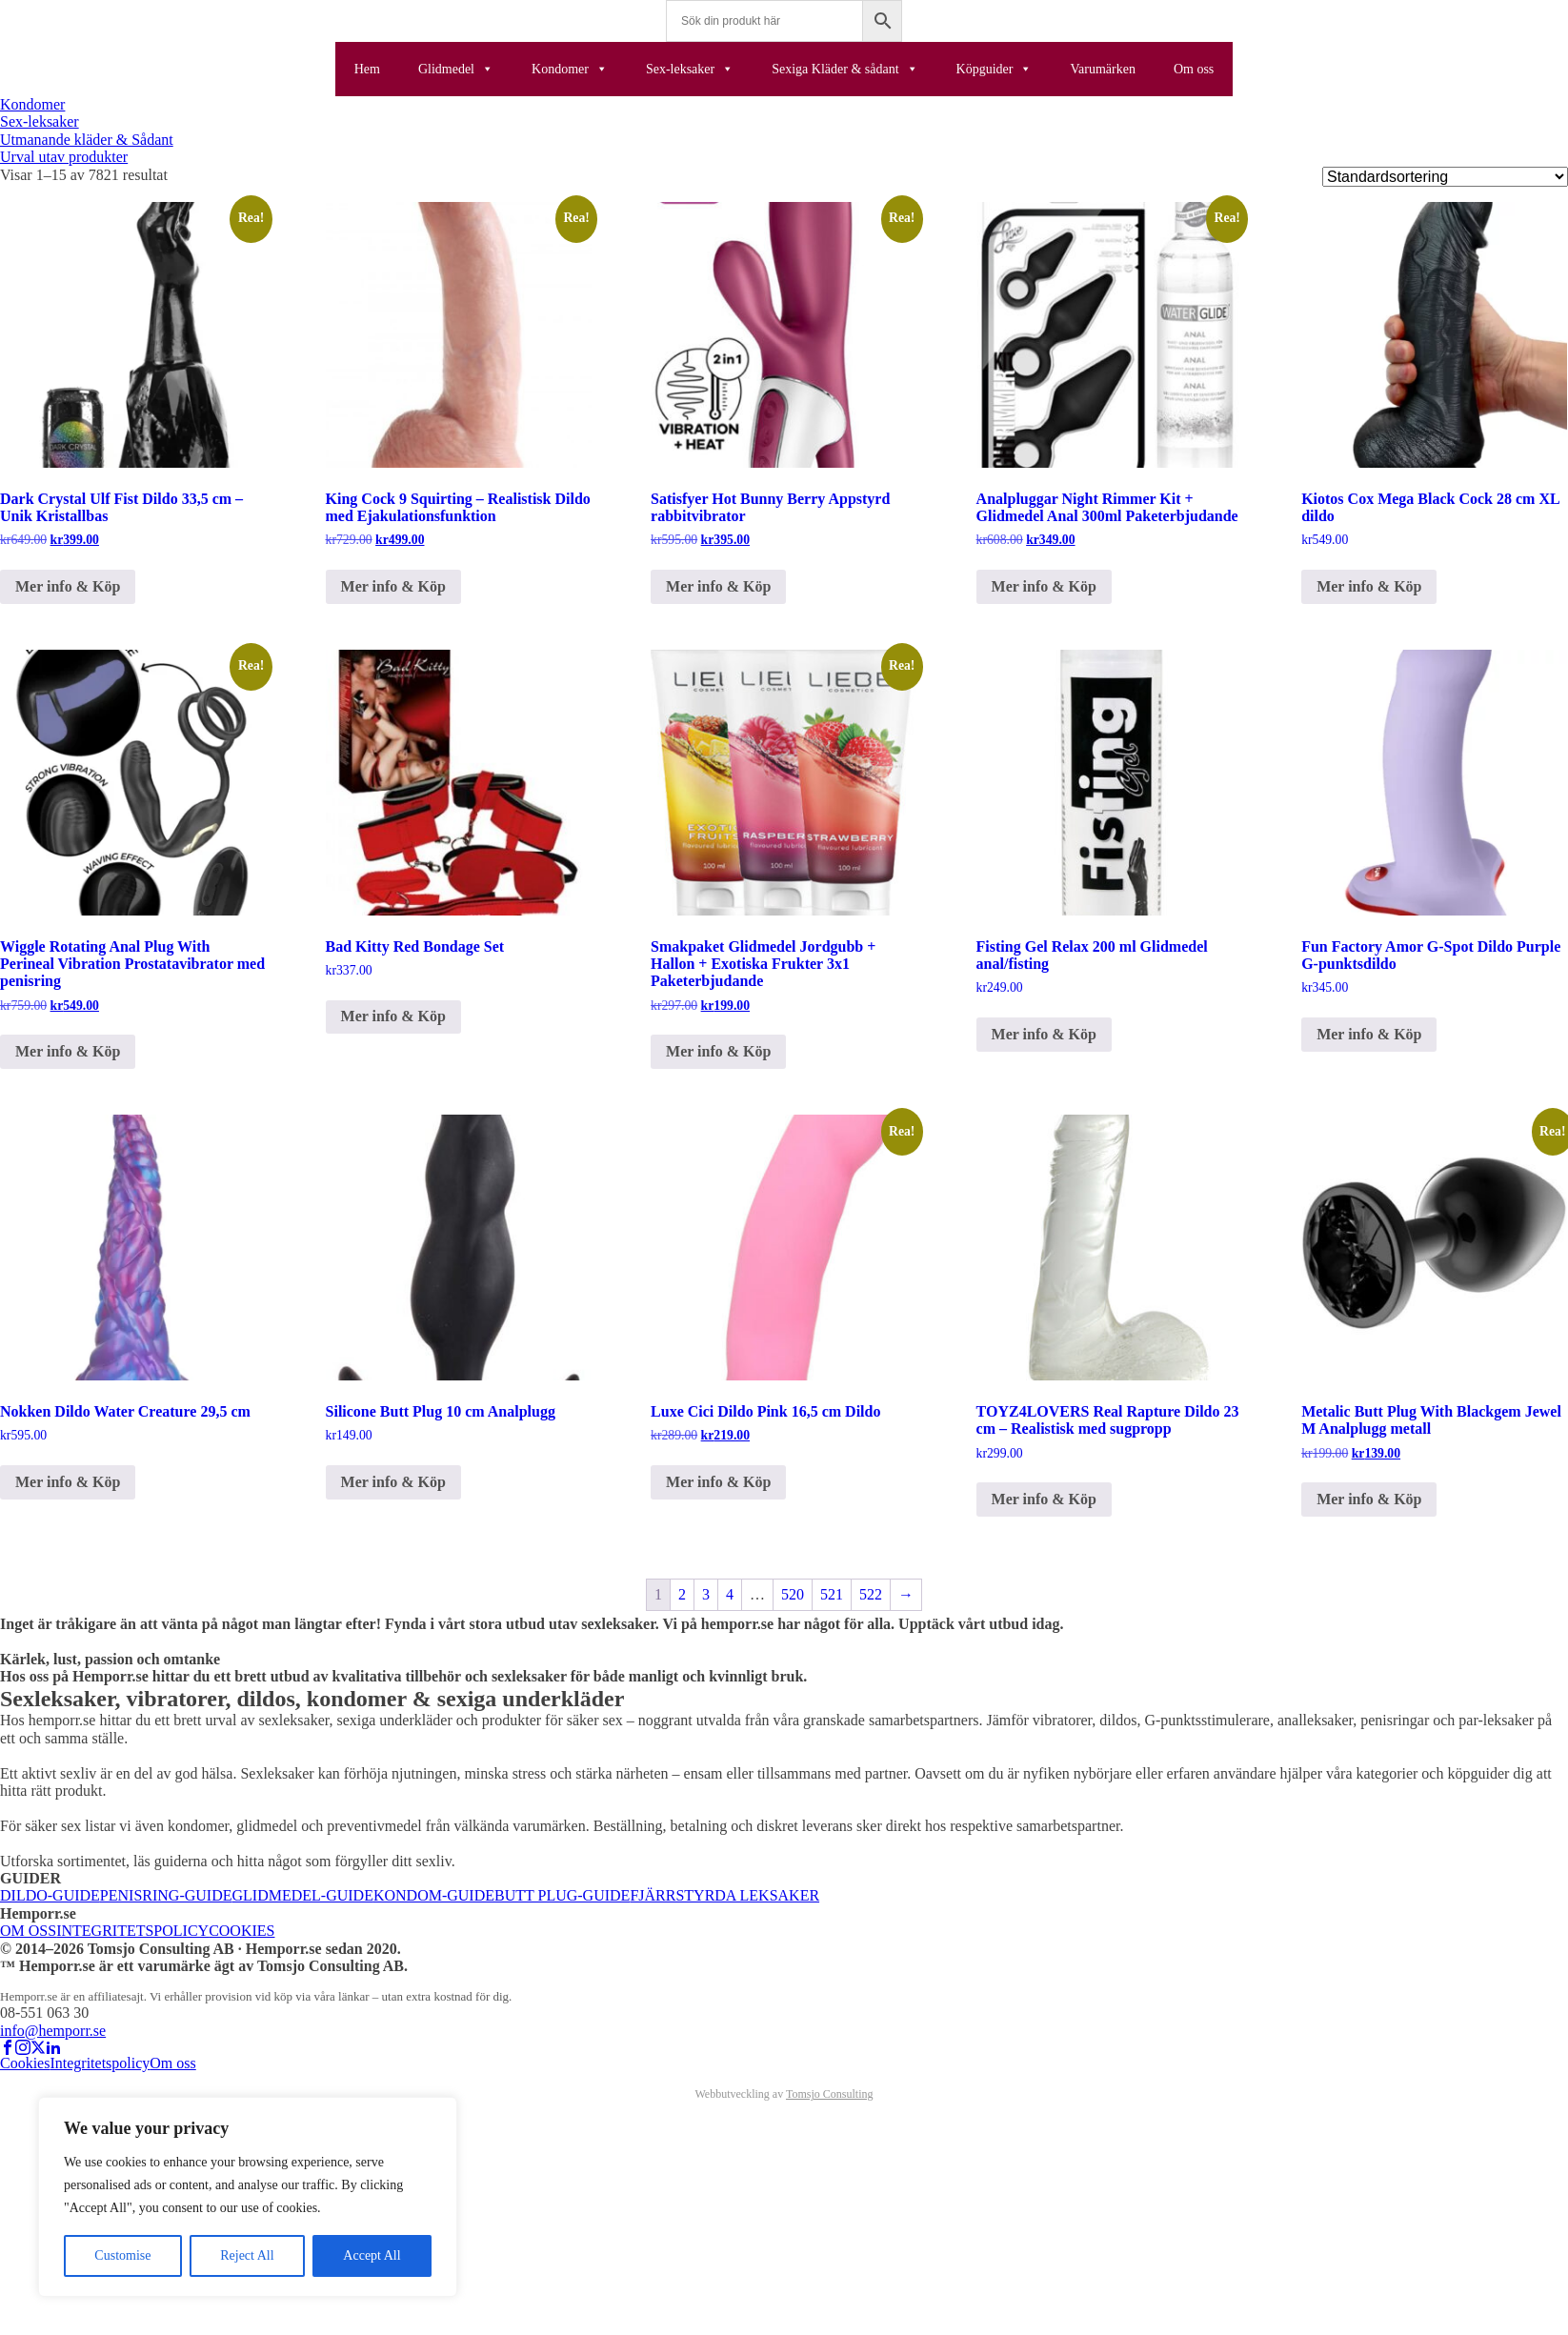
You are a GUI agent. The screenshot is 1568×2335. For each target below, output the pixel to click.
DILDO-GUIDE (50, 1895)
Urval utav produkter (64, 157)
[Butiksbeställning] (1445, 177)
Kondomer (570, 69)
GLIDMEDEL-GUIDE (302, 1895)
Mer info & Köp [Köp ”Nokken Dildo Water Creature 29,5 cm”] (67, 1482)
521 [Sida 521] (831, 1594)
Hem (367, 69)
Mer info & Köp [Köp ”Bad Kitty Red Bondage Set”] (393, 1016)
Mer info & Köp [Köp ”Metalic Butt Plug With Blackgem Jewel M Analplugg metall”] (1369, 1499)
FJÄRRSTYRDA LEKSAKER (724, 1895)
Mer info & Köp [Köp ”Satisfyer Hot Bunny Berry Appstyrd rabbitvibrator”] (718, 586)
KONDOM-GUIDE (433, 1895)
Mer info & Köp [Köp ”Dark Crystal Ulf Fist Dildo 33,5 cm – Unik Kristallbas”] (67, 586)
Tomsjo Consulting (830, 2094)
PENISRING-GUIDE (166, 1895)
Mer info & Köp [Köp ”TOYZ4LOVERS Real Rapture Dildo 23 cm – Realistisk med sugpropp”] (1044, 1499)
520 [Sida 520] (792, 1594)
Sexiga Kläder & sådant (844, 69)
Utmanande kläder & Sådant (86, 139)
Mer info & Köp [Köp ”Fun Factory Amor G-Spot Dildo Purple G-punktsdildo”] (1369, 1034)
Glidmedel (455, 69)
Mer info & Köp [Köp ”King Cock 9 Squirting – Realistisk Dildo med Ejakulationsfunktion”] (393, 586)
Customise (122, 2255)
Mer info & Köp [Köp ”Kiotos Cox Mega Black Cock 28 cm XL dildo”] (1369, 586)
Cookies (25, 2063)
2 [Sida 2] (682, 1594)
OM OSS (28, 1930)
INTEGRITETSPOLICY (132, 1930)
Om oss (1194, 69)
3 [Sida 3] (706, 1594)
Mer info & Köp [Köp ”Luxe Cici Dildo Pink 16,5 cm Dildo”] (718, 1482)
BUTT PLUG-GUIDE (562, 1895)
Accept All (371, 2255)
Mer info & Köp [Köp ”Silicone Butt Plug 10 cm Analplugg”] (393, 1482)
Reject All (246, 2255)
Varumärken (1102, 69)
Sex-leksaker (690, 69)
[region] (247, 2197)
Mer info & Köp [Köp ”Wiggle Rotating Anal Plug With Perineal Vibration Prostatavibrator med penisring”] (67, 1051)
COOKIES (241, 1930)
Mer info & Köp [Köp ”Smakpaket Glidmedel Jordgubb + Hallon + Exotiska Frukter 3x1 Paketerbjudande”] (718, 1051)
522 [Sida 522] (870, 1594)
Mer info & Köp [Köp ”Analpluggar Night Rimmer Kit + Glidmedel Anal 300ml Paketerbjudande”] (1044, 586)
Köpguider (994, 69)
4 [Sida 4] (730, 1594)
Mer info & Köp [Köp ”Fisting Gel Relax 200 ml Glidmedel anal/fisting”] (1044, 1034)
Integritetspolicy (100, 2063)
